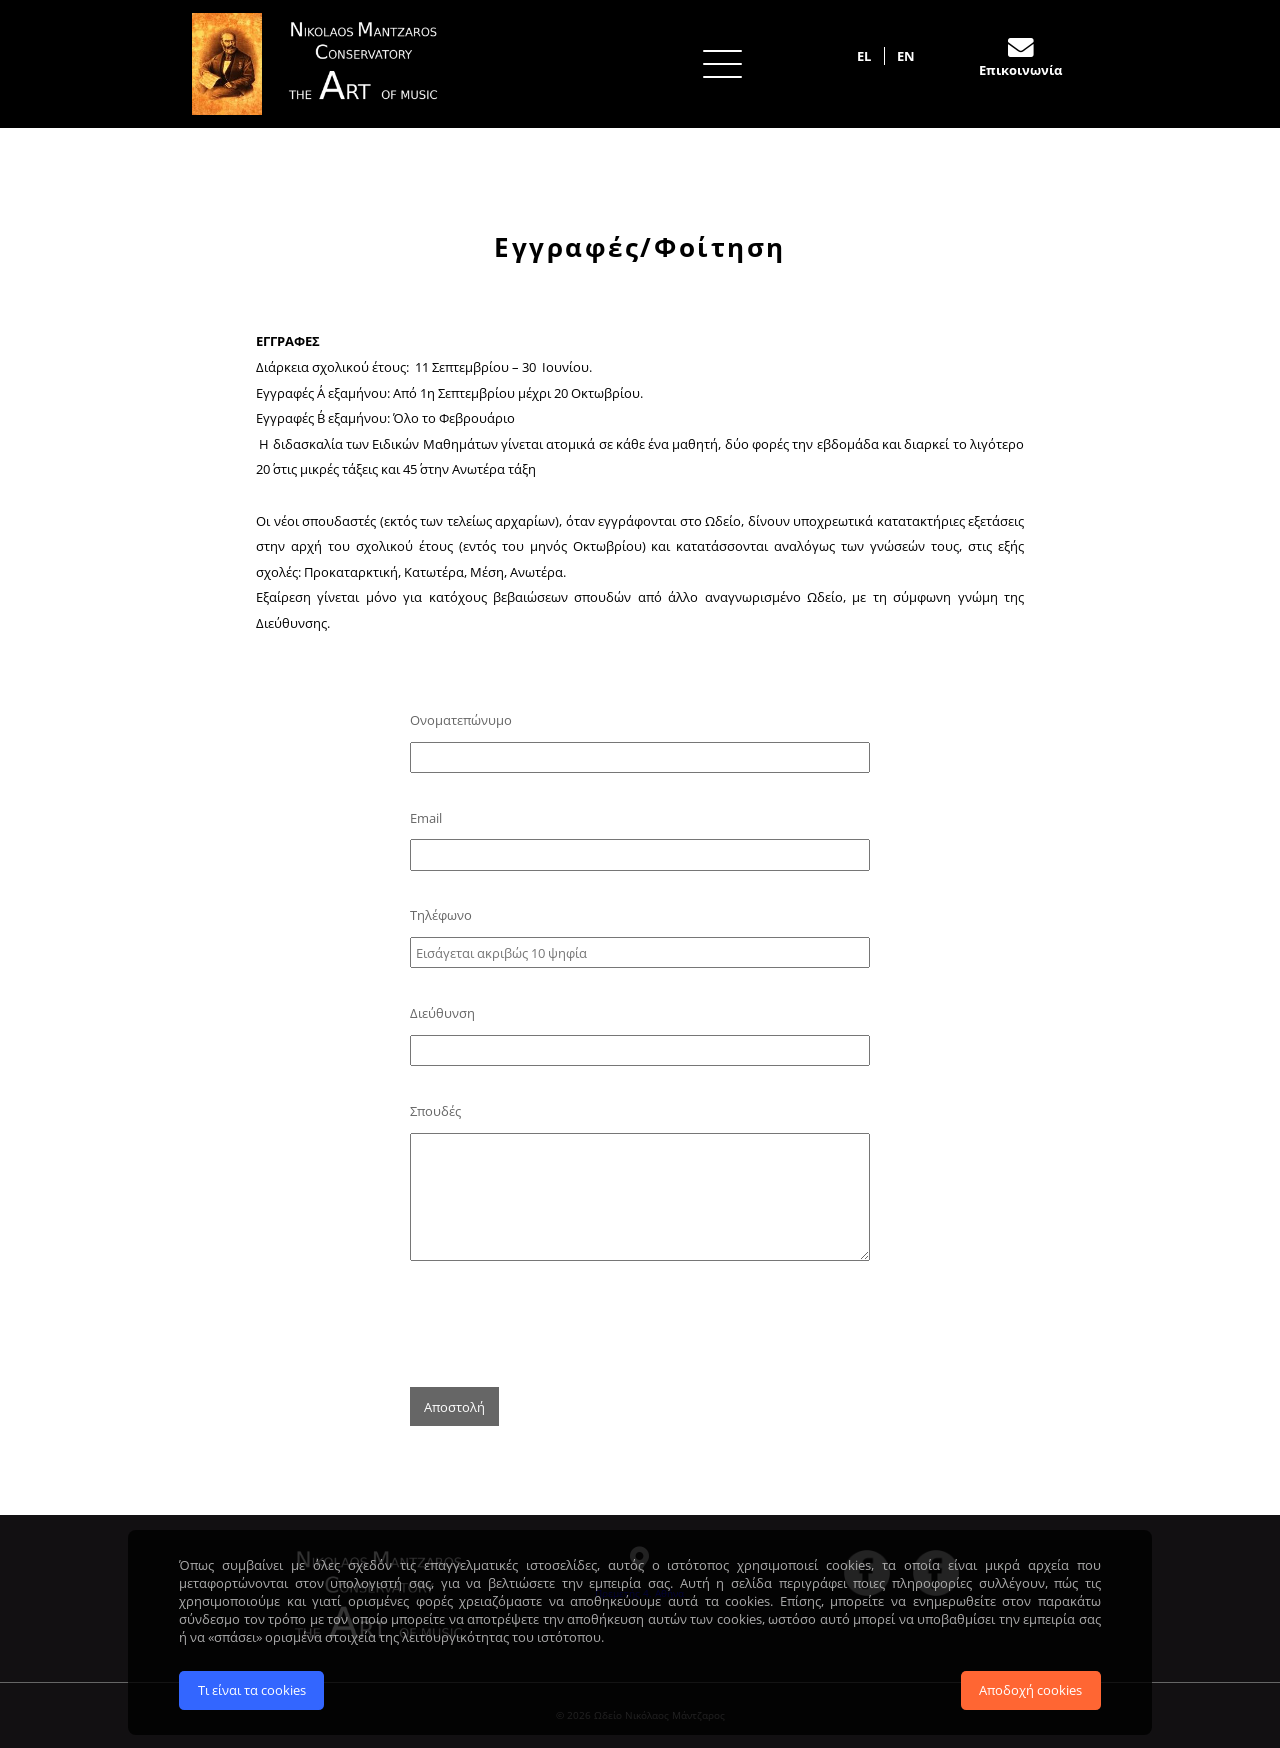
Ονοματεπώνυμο (461, 720)
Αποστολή (454, 1407)
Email (426, 818)
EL (864, 56)
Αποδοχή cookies (1030, 1690)
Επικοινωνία (1020, 70)
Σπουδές (435, 1111)
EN (906, 56)
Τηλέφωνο (441, 915)
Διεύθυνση (442, 1013)
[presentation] (562, 1323)
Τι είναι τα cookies (252, 1690)
